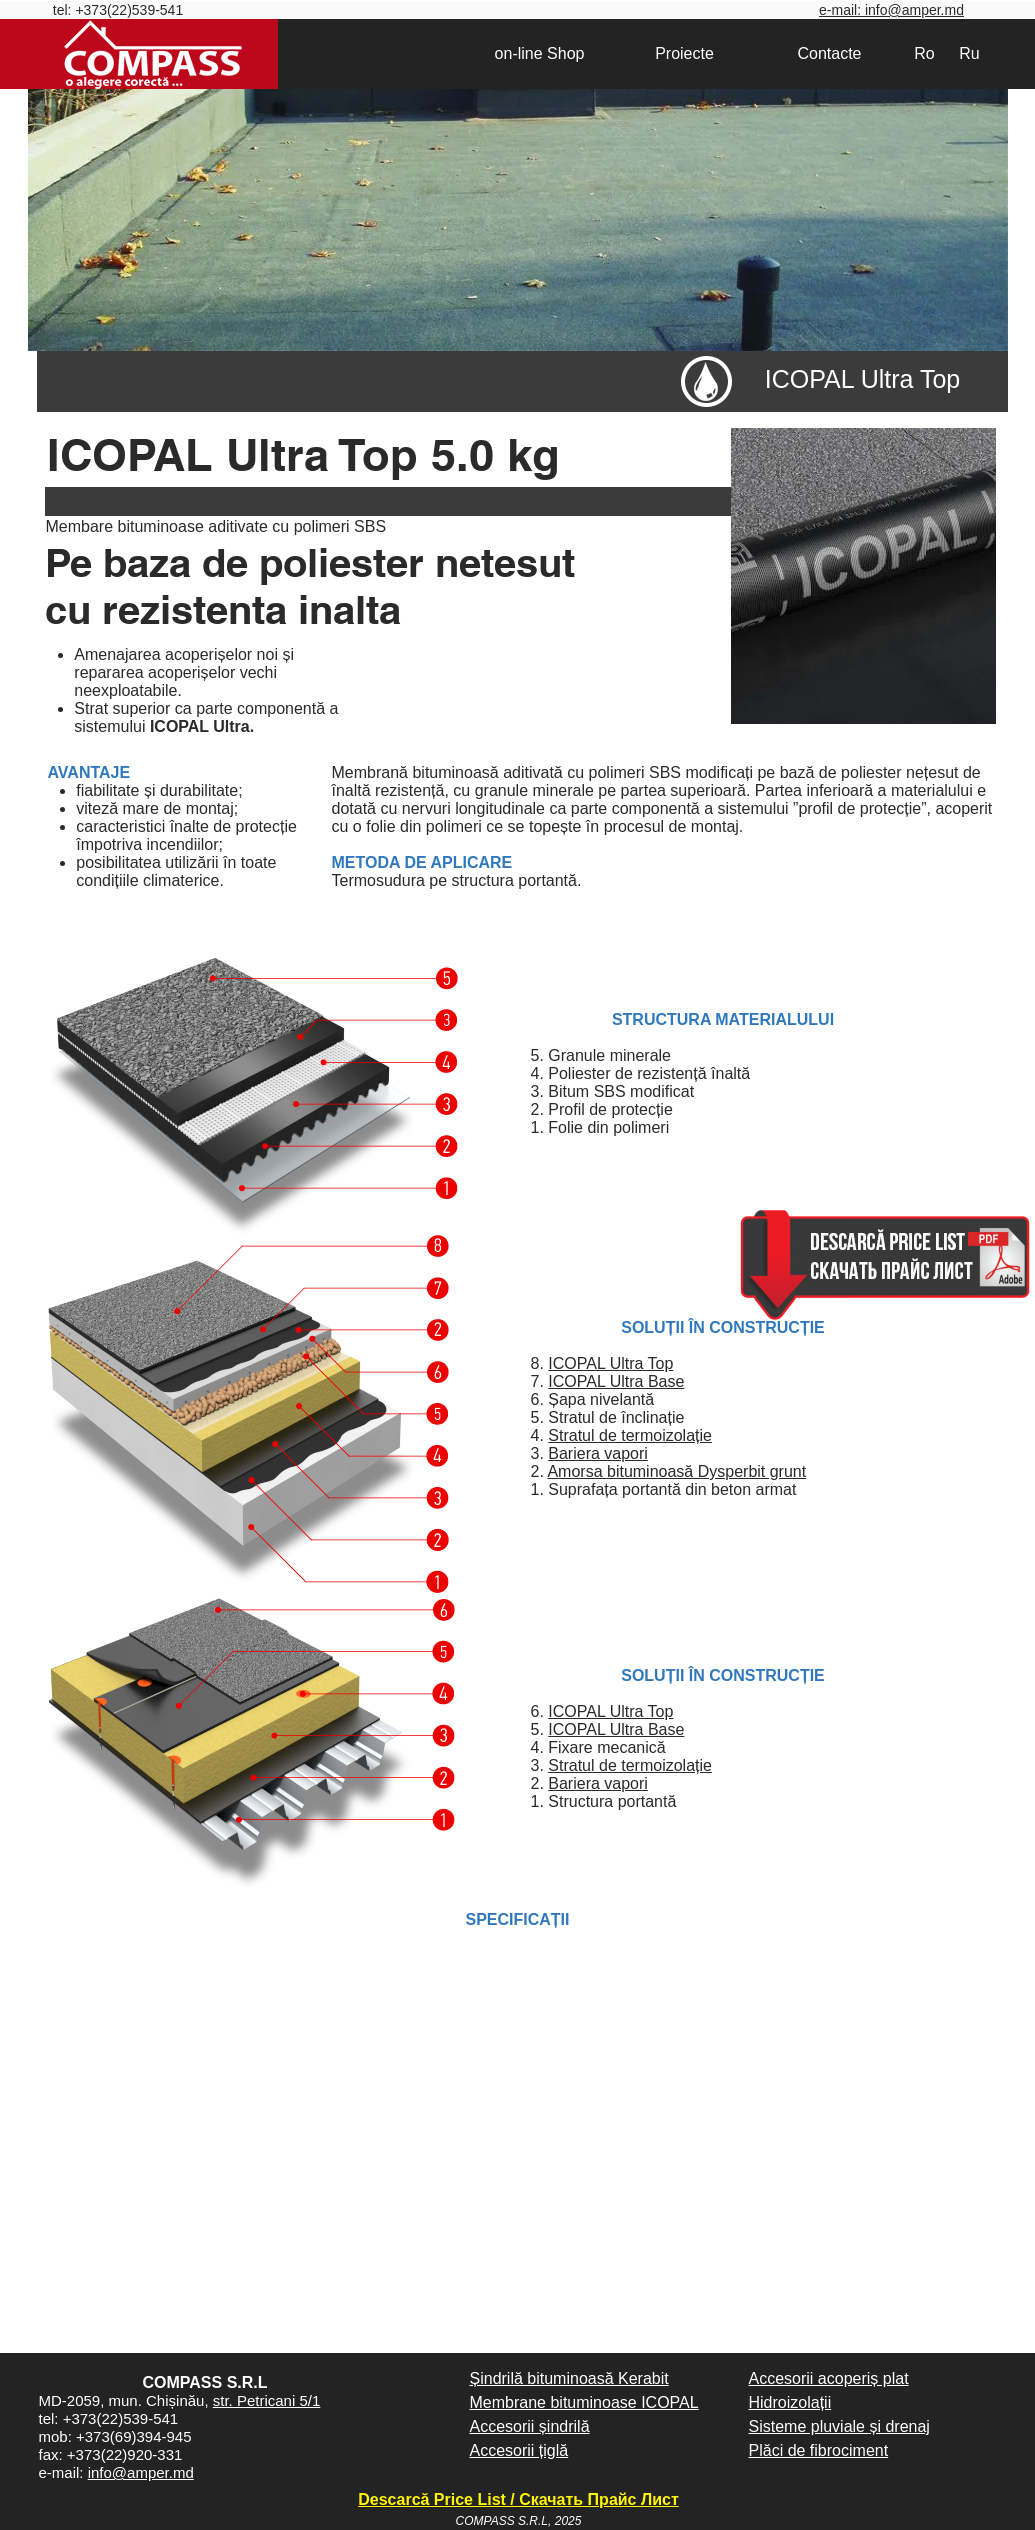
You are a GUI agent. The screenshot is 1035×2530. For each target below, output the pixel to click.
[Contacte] (830, 54)
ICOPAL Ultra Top (610, 1363)
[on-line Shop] (540, 54)
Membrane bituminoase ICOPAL (584, 2402)
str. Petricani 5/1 (267, 2400)
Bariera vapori (598, 1453)
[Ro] (925, 54)
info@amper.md (141, 2472)
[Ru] (970, 54)
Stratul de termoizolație (630, 1435)
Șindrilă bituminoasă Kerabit (569, 2378)
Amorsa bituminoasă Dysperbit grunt (676, 1471)
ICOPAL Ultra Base (616, 1381)
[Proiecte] (685, 54)
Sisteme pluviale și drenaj (839, 2426)
